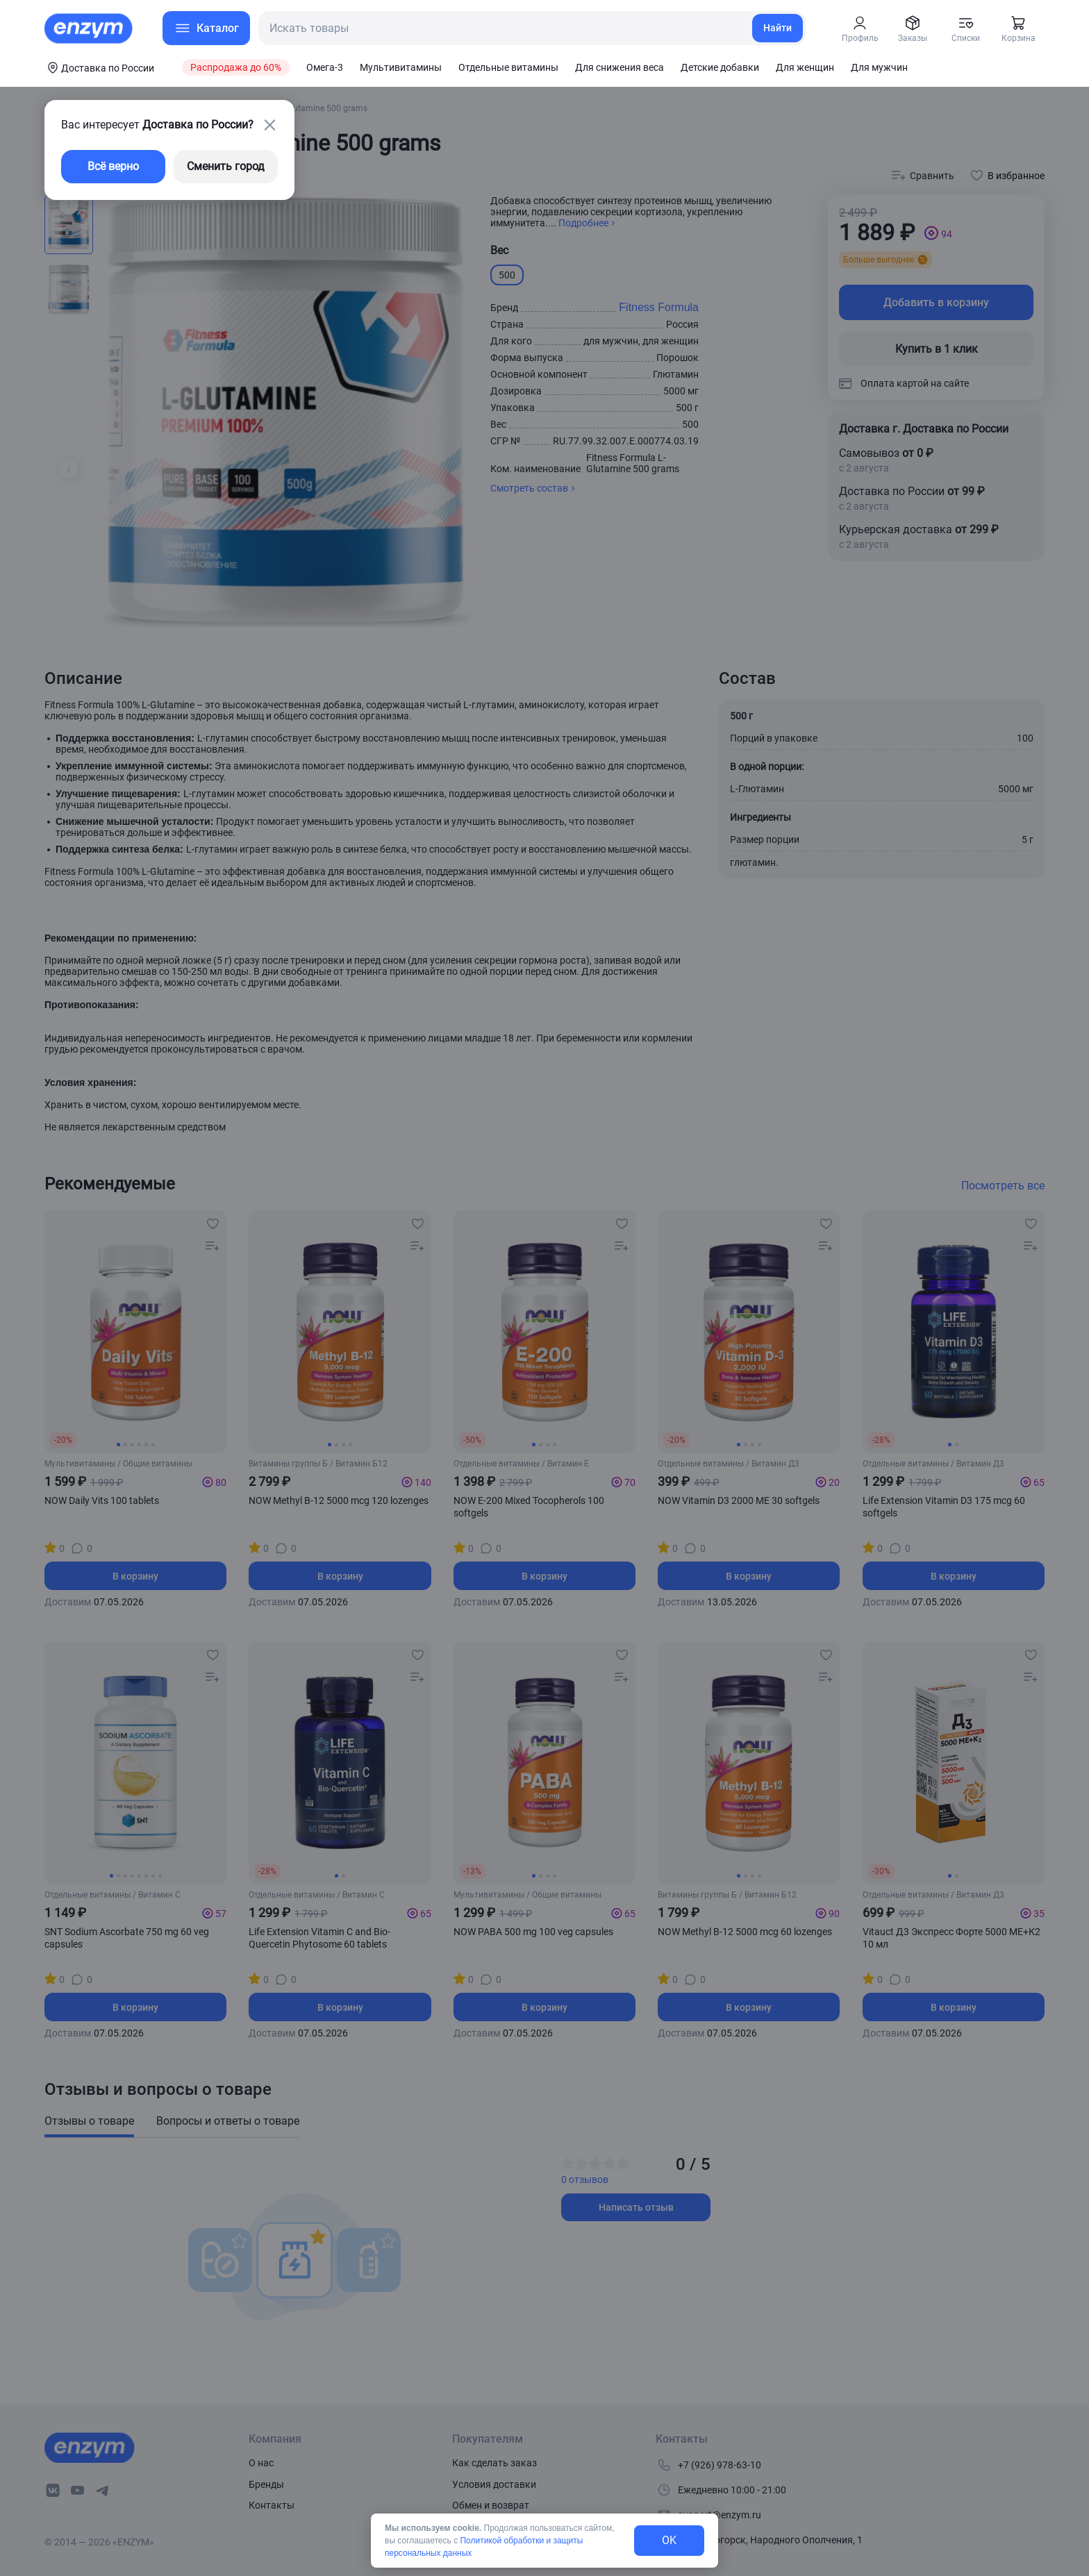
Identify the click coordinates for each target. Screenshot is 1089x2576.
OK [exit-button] (669, 2540)
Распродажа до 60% (235, 67)
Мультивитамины (401, 67)
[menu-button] (206, 28)
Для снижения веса (619, 67)
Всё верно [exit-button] (113, 166)
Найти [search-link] (777, 27)
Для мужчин (879, 67)
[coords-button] (99, 67)
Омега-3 (324, 67)
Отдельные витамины (508, 67)
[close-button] (269, 125)
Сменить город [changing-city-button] (226, 166)
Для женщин (805, 67)
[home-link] (89, 28)
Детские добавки (720, 67)
